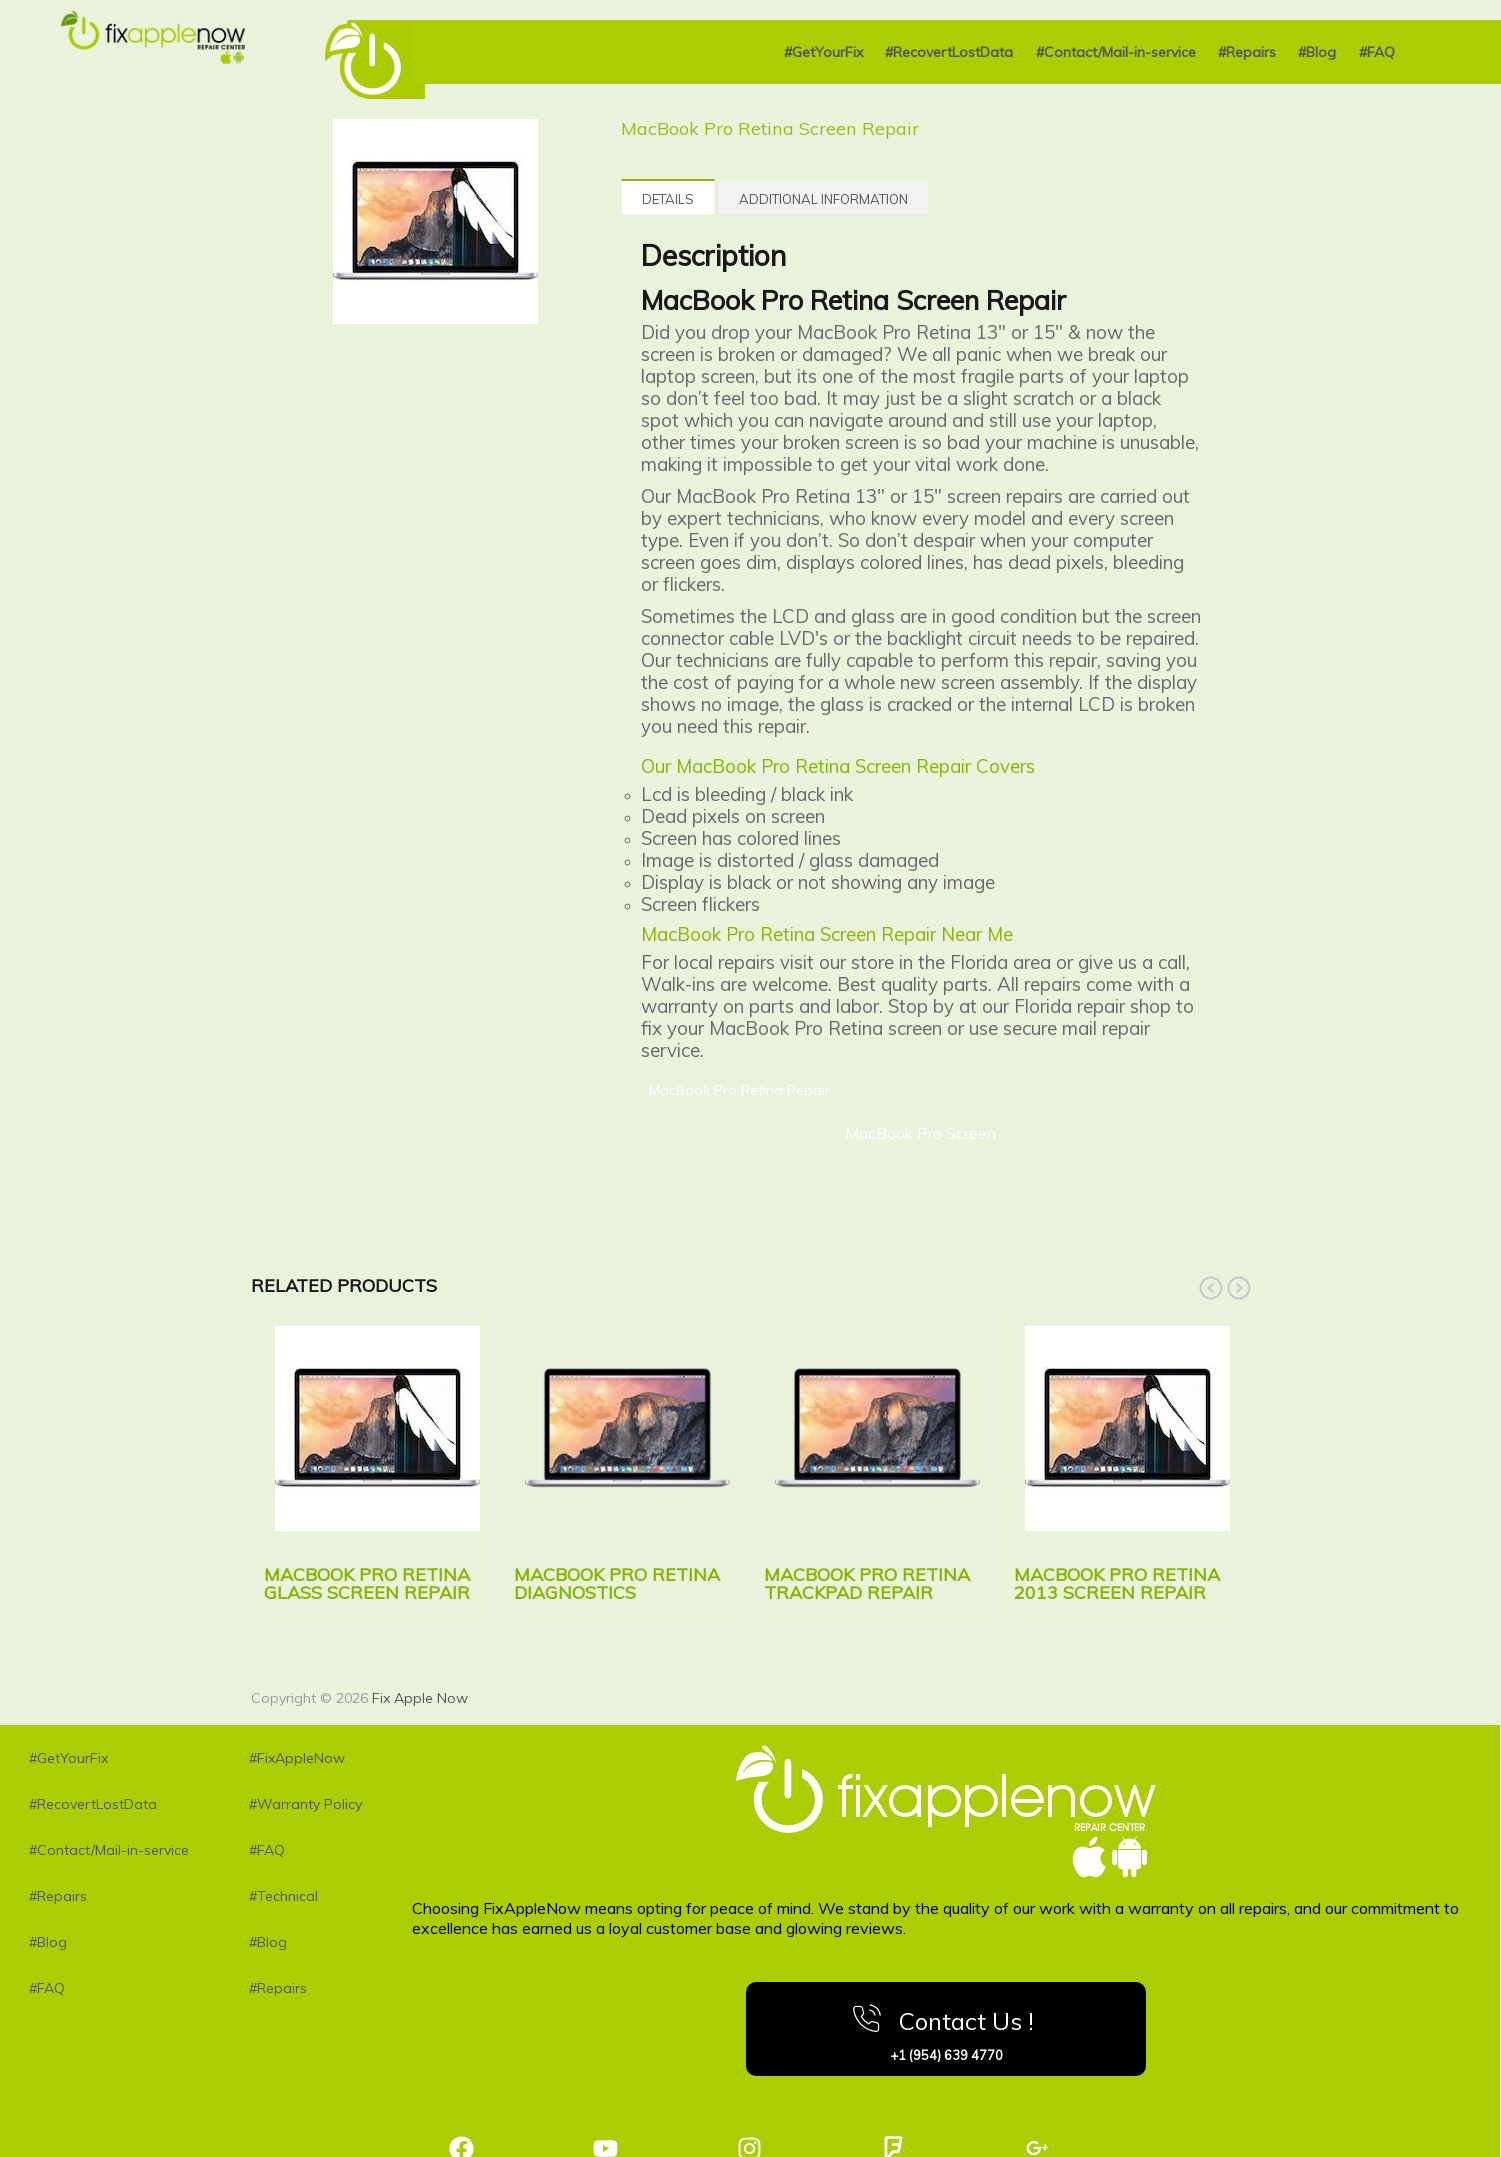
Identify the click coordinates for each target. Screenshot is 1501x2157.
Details (668, 199)
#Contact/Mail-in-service (1116, 52)
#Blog (1317, 52)
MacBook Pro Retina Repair (739, 1090)
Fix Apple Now (420, 1698)
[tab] (668, 196)
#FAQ (1377, 52)
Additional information (823, 199)
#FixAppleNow (297, 1758)
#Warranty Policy (305, 1804)
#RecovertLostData (949, 52)
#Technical (283, 1896)
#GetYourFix (823, 52)
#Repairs (1247, 52)
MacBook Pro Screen (920, 1133)
